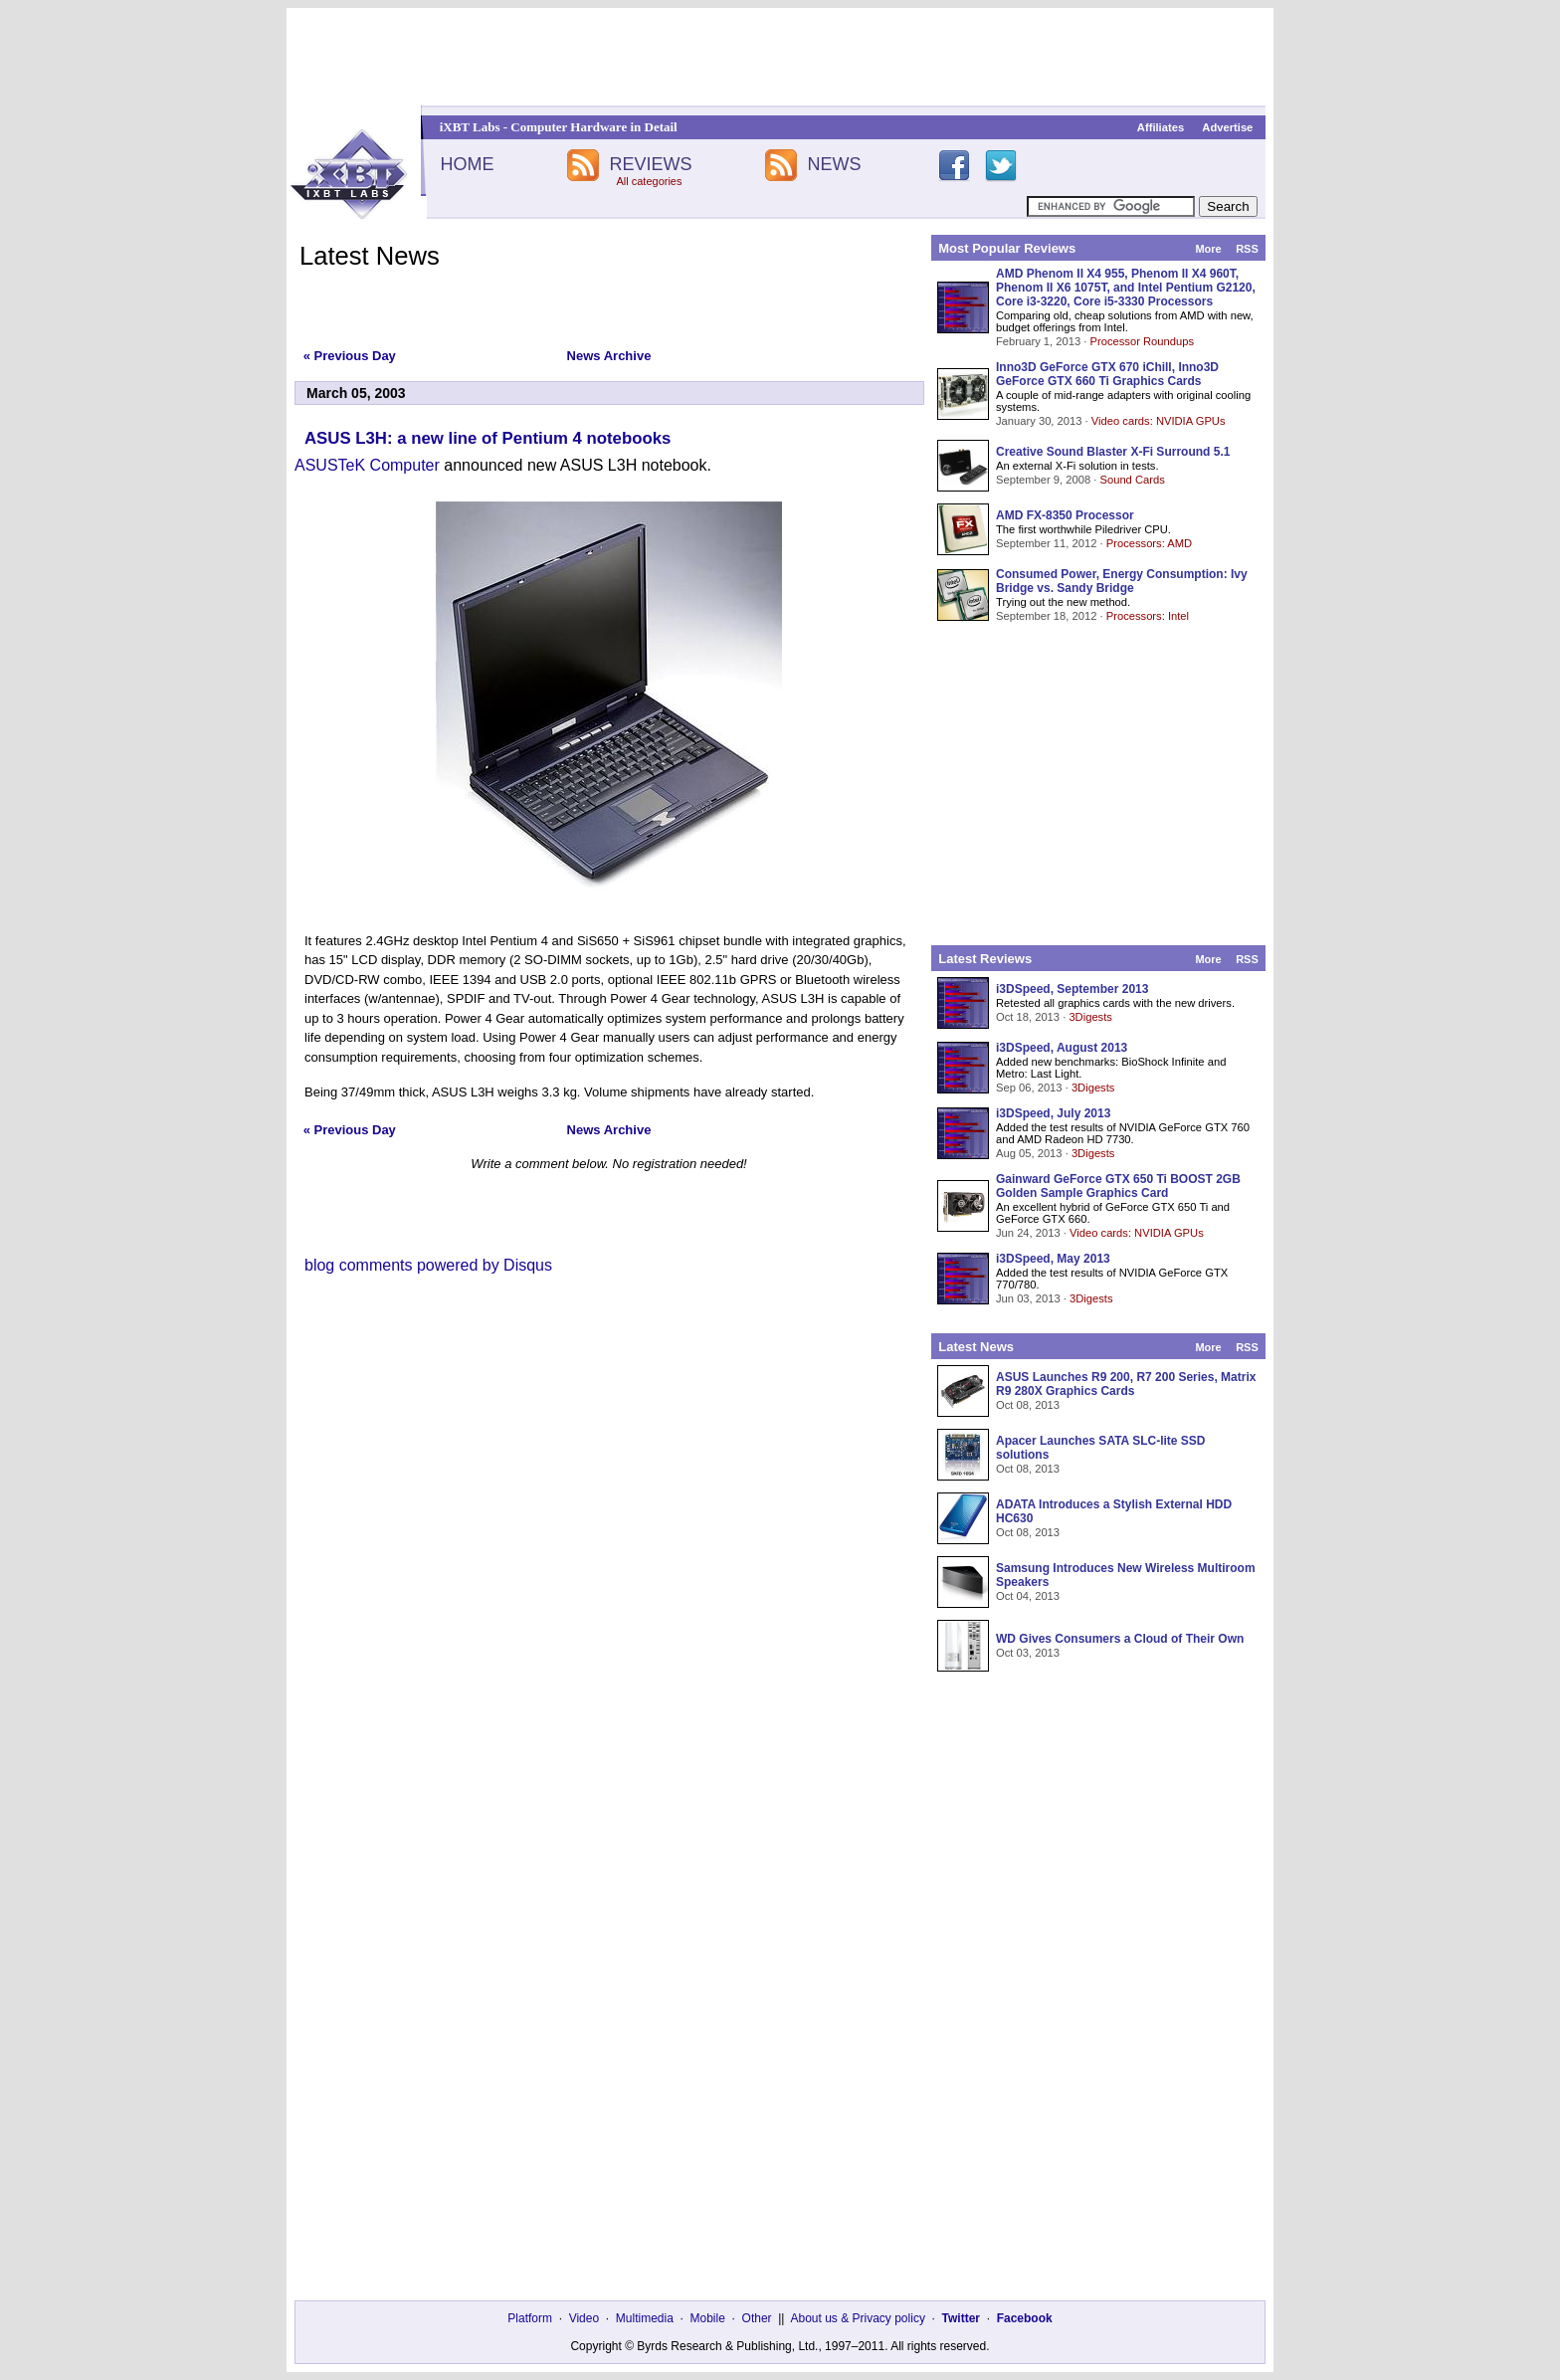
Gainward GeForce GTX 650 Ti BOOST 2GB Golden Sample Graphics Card (1118, 1186)
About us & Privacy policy (857, 2318)
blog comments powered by (428, 1265)
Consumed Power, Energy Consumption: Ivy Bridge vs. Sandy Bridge (1122, 581)
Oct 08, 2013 (1028, 1405)
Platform (529, 2318)
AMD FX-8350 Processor (1065, 515)
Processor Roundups (1142, 341)
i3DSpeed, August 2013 (1061, 1048)
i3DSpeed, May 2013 (1053, 1259)
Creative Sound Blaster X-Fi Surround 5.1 (1113, 452)
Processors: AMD (1149, 543)
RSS (1247, 249)
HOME (466, 164)
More (1208, 249)
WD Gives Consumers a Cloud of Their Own (1120, 1639)
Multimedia (645, 2318)
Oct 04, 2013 (1028, 1596)
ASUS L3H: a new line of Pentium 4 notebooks (487, 438)
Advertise (1227, 127)
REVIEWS (650, 164)
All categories (649, 181)
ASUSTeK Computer (367, 465)
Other (757, 2318)
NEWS (835, 164)
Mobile (707, 2318)
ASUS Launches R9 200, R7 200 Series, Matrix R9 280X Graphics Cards (1126, 1384)
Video (584, 2318)
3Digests (1090, 1017)
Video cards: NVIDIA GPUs (1158, 421)
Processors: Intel (1147, 616)
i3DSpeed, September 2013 (1072, 989)
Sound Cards (1131, 480)
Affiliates (1160, 127)
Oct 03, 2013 (1028, 1653)
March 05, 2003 (356, 393)
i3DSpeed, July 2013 (1053, 1113)
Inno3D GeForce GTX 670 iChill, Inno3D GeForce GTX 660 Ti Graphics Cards (1107, 374)
